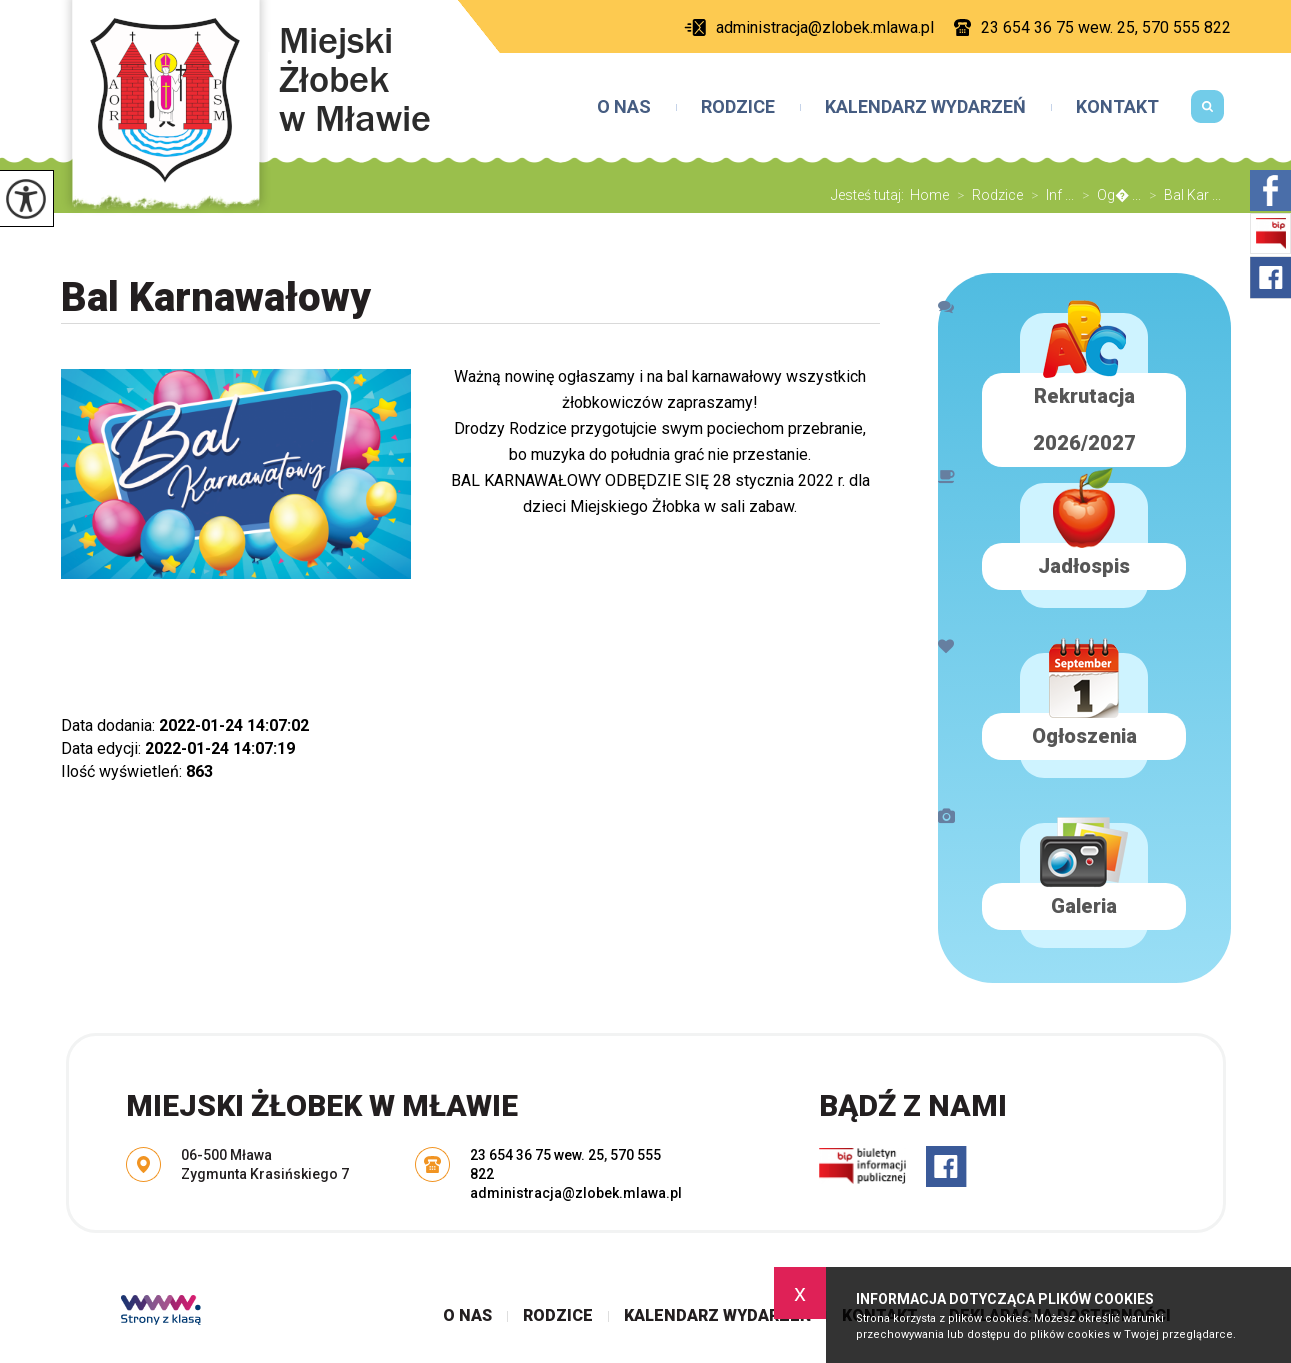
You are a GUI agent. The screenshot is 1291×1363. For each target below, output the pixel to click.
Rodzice (738, 107)
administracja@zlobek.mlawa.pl (809, 27)
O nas (624, 107)
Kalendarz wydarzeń (925, 107)
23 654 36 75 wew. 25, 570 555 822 (1092, 27)
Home (929, 195)
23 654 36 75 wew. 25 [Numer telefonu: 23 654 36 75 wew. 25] (537, 1155)
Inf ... (1048, 195)
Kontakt (1117, 107)
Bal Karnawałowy (216, 297)
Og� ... (1107, 195)
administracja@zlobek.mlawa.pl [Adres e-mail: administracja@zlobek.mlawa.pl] (576, 1193)
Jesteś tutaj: (870, 195)
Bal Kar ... (1181, 195)
